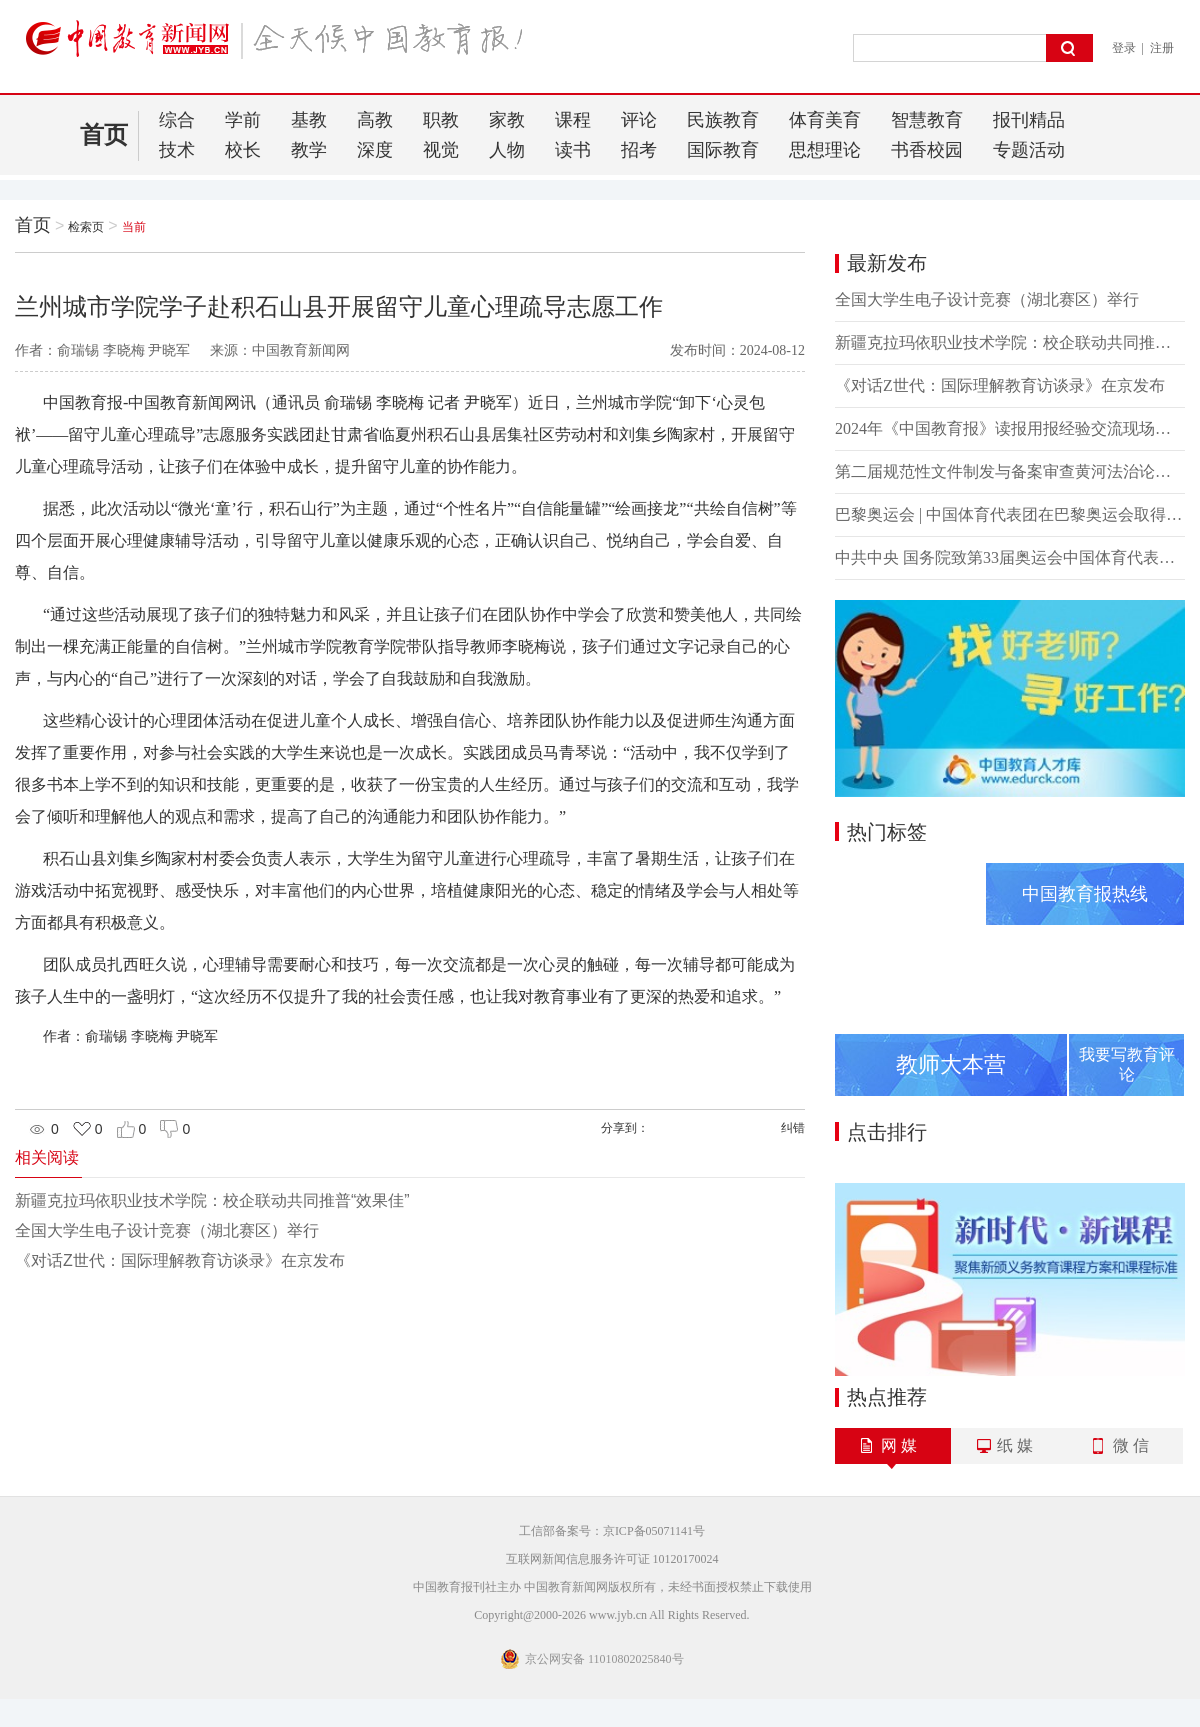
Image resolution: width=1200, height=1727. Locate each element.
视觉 (441, 150)
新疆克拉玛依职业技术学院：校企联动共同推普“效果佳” (212, 1200)
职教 (441, 120)
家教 (507, 120)
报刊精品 (1029, 120)
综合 (177, 120)
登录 (1124, 48)
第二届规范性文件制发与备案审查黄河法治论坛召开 (1010, 471)
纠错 (793, 1128)
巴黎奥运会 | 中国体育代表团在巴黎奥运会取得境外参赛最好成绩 (1010, 514)
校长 (243, 150)
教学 (309, 150)
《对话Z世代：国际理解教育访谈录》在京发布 (180, 1260)
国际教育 (723, 150)
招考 (639, 150)
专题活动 (1029, 150)
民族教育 (723, 120)
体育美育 (825, 120)
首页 (104, 135)
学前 (243, 120)
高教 (375, 120)
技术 (177, 150)
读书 (573, 150)
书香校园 (927, 150)
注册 (1162, 48)
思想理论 (825, 150)
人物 (507, 150)
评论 (639, 120)
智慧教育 (927, 120)
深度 (375, 150)
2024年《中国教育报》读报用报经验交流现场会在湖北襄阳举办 (1010, 428)
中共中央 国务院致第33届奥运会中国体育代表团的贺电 (1010, 557)
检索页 (86, 227)
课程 (573, 120)
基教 (309, 120)
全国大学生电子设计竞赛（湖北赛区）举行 (167, 1230)
